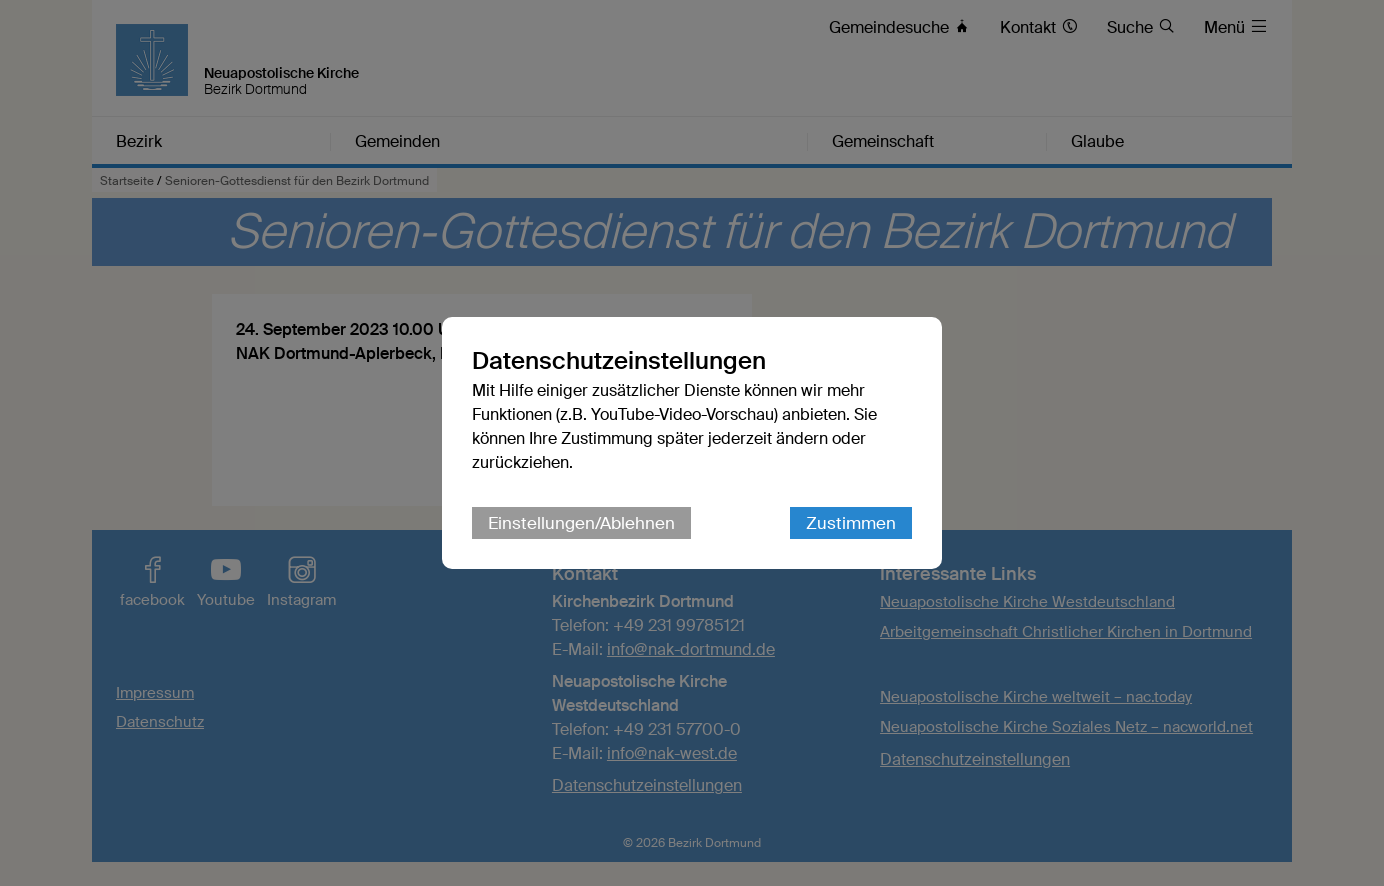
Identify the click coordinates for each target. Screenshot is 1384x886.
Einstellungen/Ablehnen (581, 523)
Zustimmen (851, 523)
